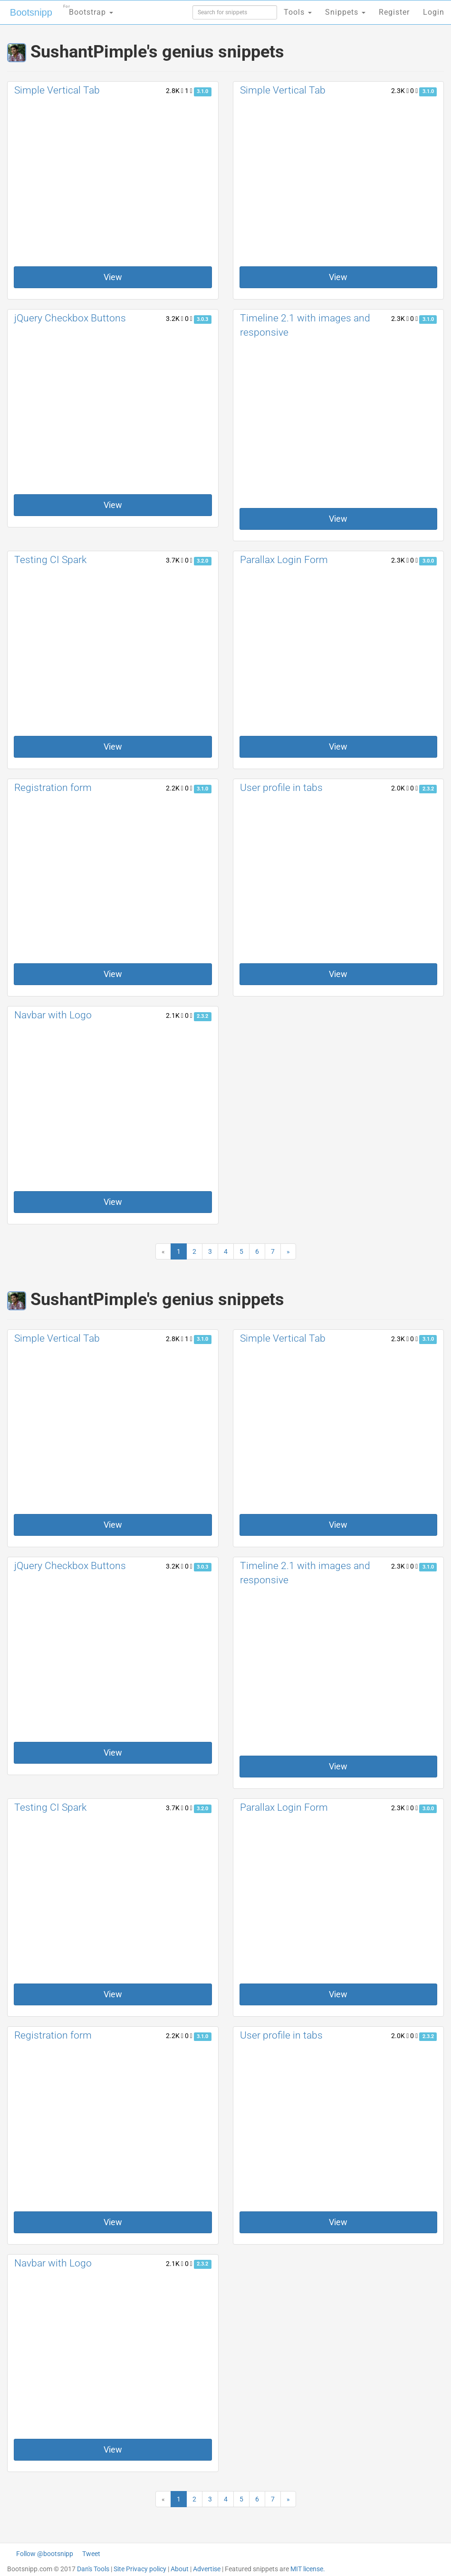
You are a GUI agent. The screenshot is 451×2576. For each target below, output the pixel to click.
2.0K (400, 788)
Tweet (91, 2553)
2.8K (174, 90)
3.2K (174, 318)
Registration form (53, 787)
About (180, 2569)
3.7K (174, 560)
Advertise (207, 2569)
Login (433, 12)
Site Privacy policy (140, 2569)
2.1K (174, 1015)
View (113, 277)
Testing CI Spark (50, 559)
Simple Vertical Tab (57, 90)
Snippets (345, 12)
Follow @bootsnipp (44, 2553)
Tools (298, 12)
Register (394, 12)
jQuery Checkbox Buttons (70, 318)
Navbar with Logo (53, 1015)
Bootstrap (88, 9)
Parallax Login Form (284, 559)
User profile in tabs (281, 787)
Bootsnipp (31, 12)
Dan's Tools (93, 2569)
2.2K (174, 788)
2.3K (400, 90)
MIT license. (307, 2569)
